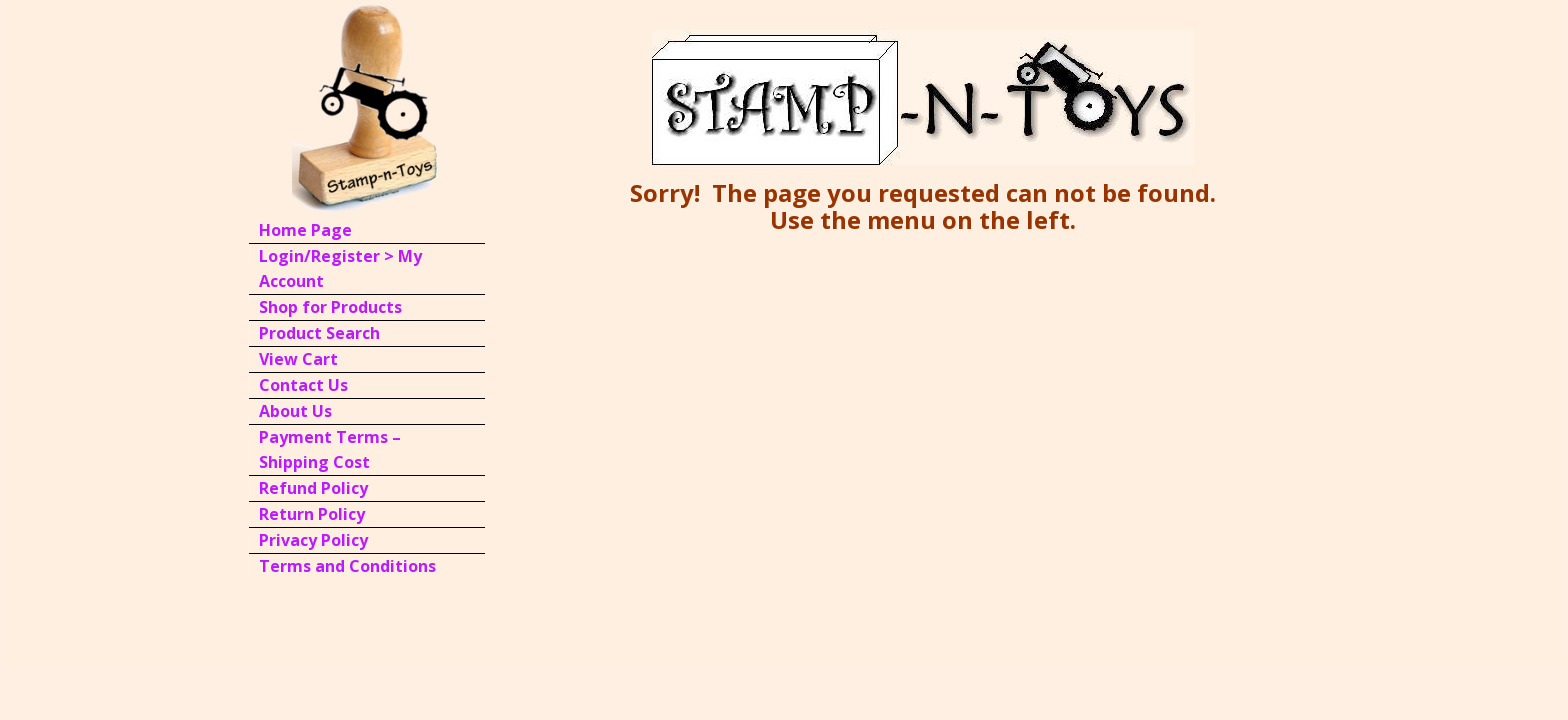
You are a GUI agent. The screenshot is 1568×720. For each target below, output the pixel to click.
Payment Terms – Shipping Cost (330, 449)
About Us (295, 411)
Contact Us (303, 385)
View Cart (298, 359)
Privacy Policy (313, 540)
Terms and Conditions (347, 566)
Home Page (305, 230)
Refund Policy (313, 488)
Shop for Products (330, 307)
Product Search (319, 333)
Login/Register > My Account (340, 268)
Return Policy (312, 514)
